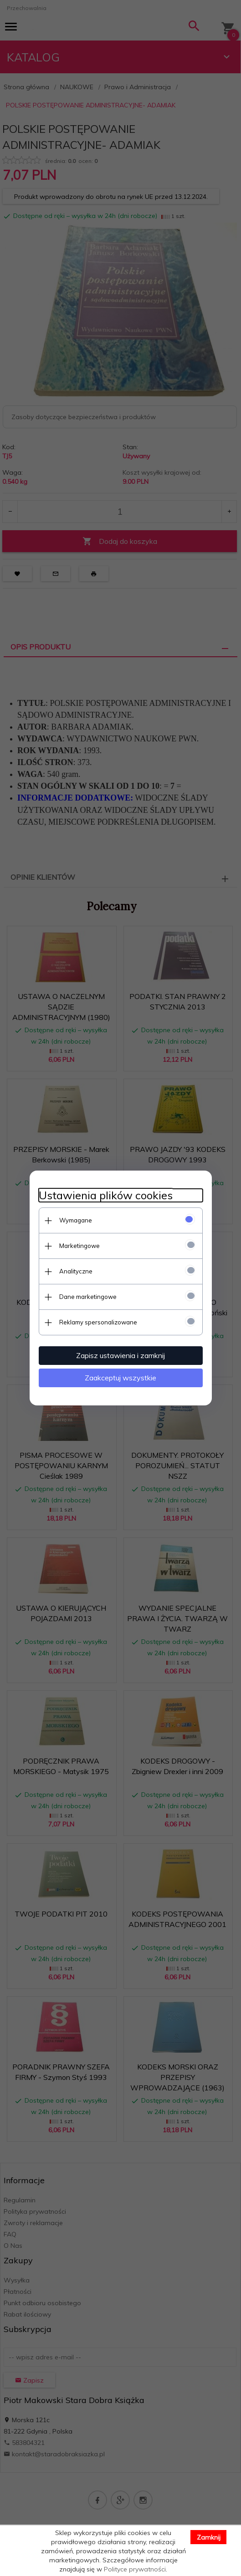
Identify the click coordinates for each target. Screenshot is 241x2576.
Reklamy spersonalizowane (98, 1322)
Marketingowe (79, 1245)
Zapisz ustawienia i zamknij (120, 1355)
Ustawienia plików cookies (106, 1195)
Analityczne (75, 1271)
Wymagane (75, 1220)
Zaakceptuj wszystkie (120, 1377)
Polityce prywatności (135, 2569)
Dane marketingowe (88, 1296)
